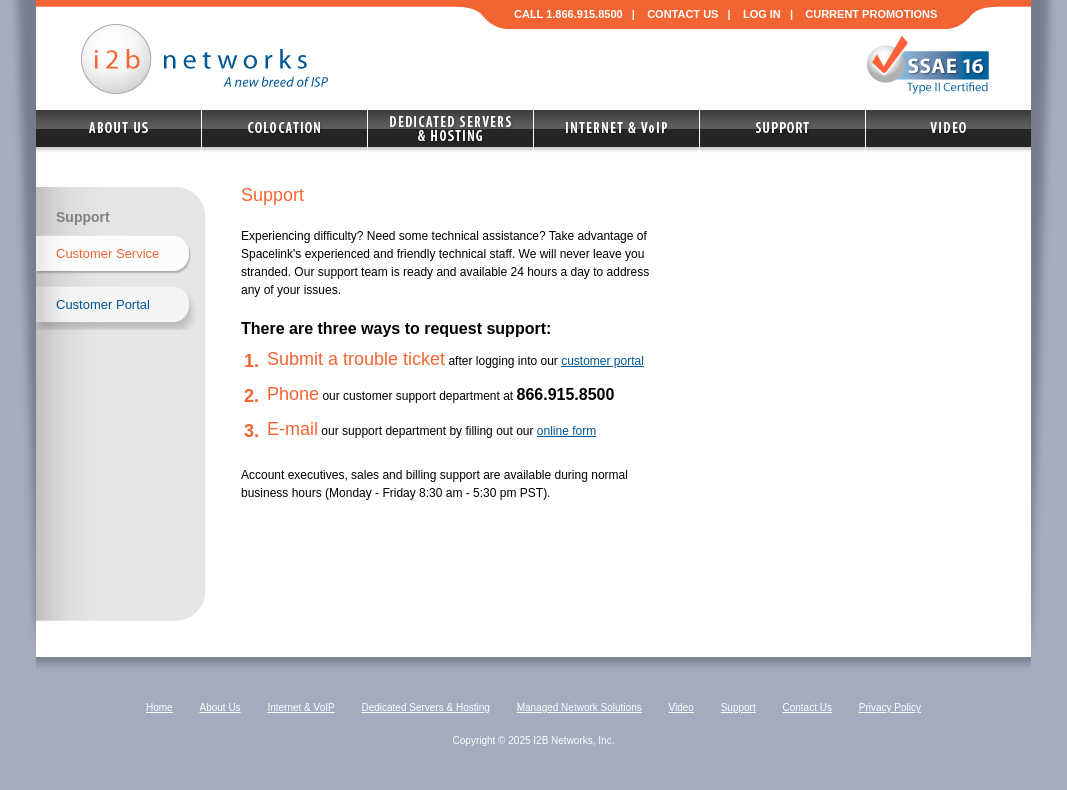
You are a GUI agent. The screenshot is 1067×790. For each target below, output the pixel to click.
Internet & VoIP (300, 707)
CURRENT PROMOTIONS (871, 14)
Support (738, 707)
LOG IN (762, 14)
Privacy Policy (890, 707)
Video (680, 707)
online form (566, 431)
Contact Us (806, 707)
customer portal (602, 361)
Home (159, 707)
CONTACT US (682, 14)
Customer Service (107, 253)
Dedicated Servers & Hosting (425, 707)
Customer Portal (103, 304)
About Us (219, 707)
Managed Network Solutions (579, 707)
